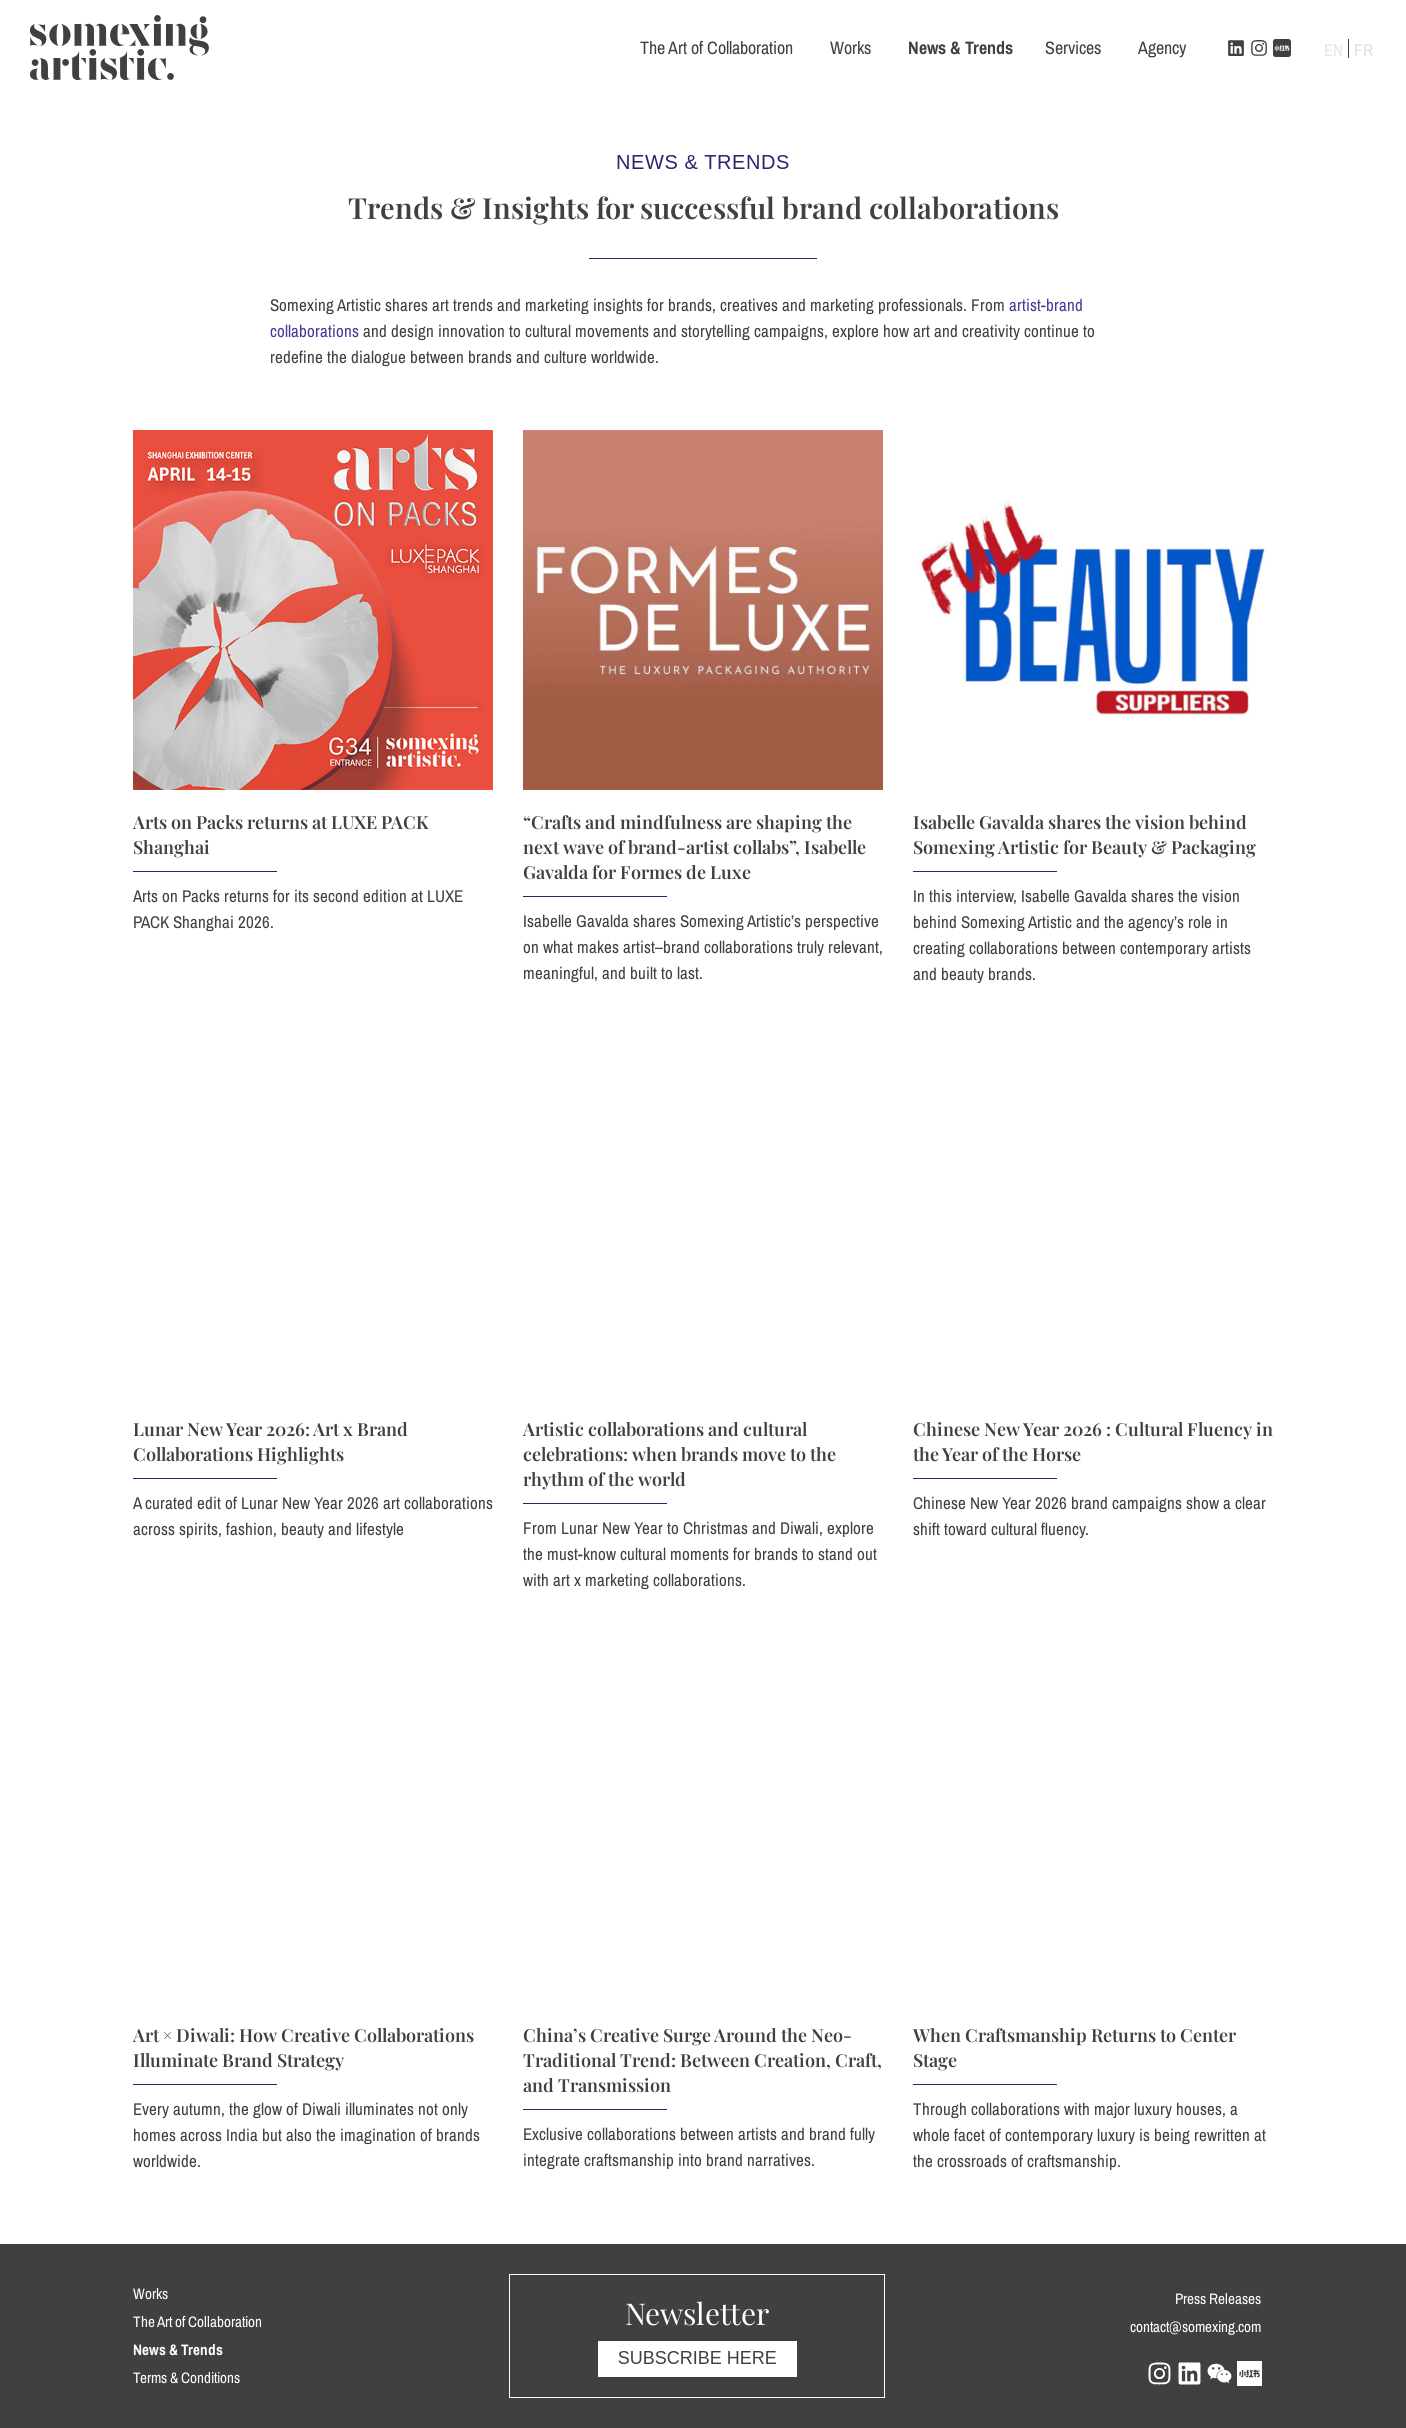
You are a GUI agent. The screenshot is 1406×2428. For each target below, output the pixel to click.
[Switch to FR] (1363, 48)
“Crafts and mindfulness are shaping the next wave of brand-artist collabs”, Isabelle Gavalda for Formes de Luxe (1201, 978)
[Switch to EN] (1333, 48)
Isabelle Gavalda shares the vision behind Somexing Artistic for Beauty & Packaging (1259, 853)
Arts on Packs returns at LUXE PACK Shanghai (321, 962)
